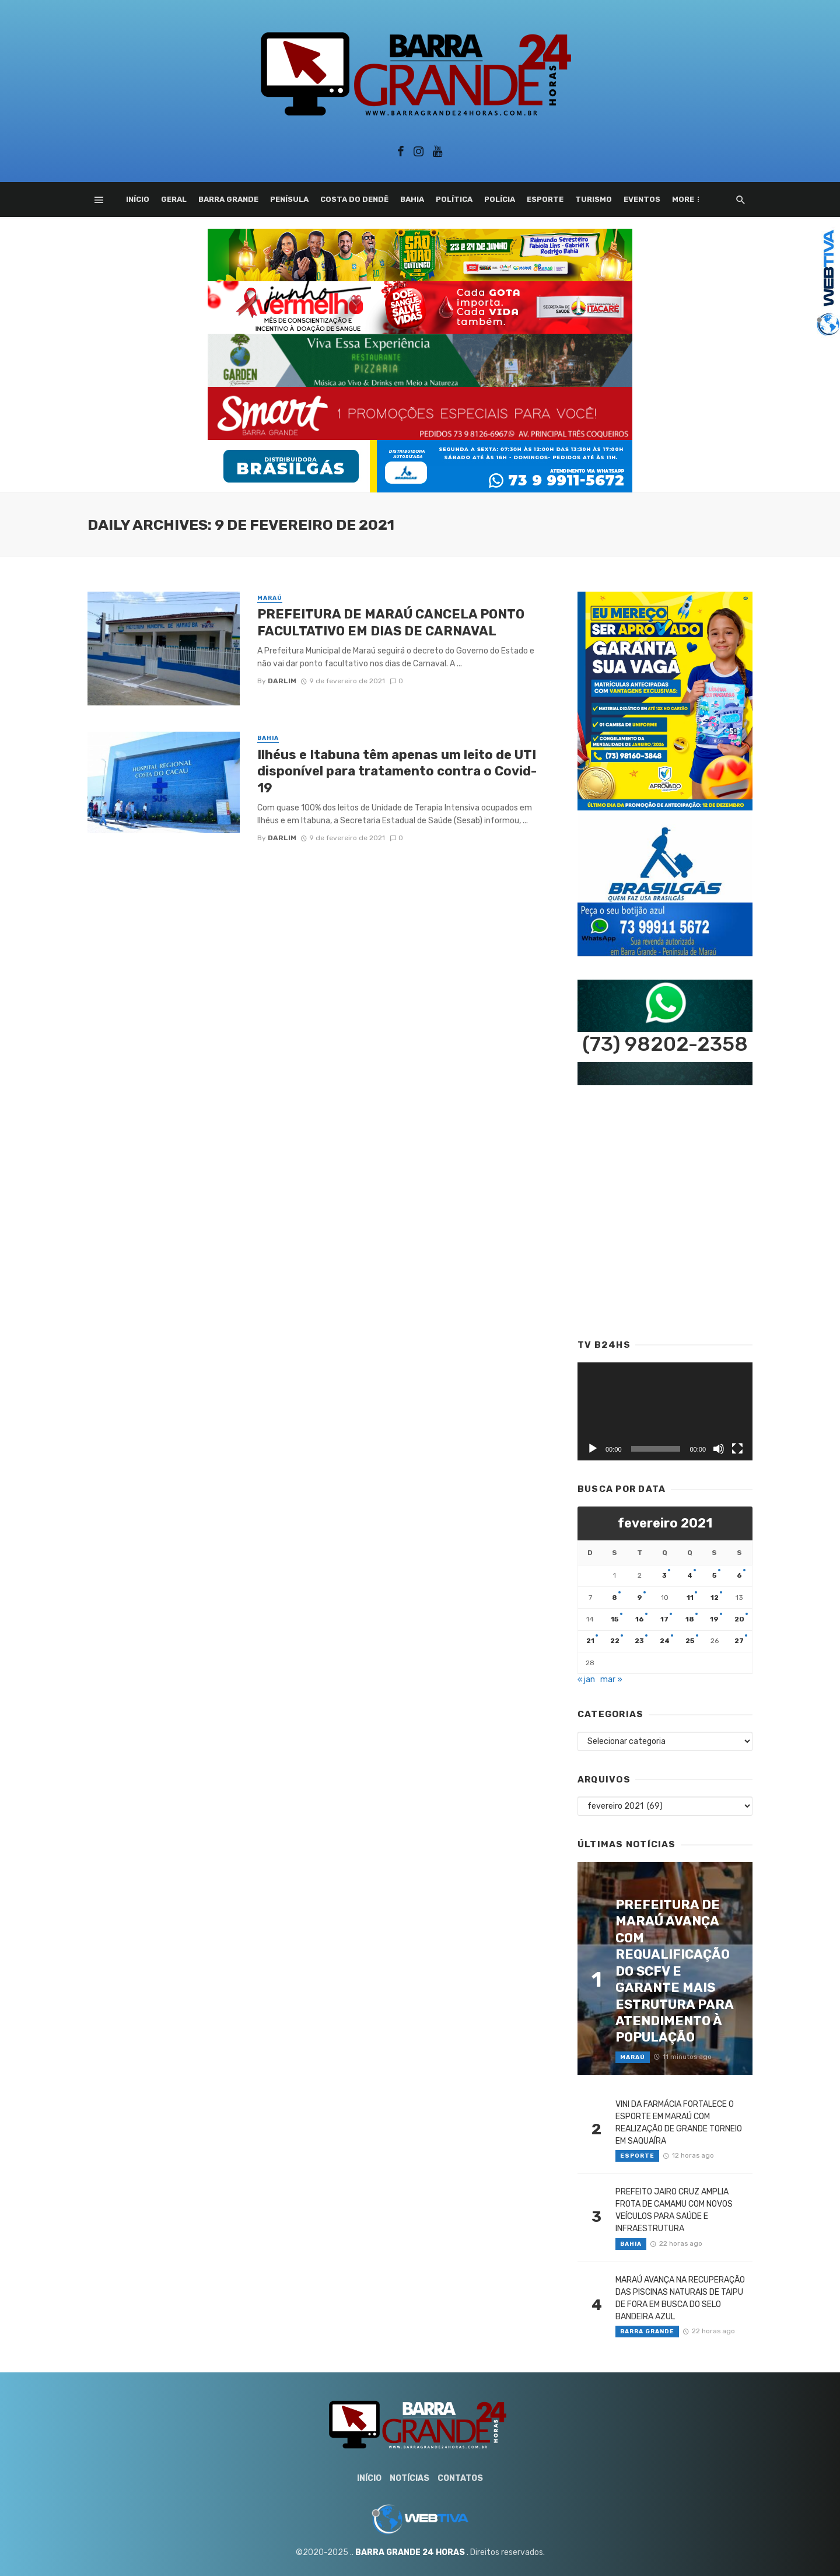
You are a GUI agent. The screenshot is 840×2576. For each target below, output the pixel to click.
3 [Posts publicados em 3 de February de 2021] (664, 1575)
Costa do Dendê (354, 199)
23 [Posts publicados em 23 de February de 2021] (639, 1641)
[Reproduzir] (592, 1449)
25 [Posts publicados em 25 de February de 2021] (690, 1641)
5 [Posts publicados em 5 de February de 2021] (714, 1575)
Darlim (282, 681)
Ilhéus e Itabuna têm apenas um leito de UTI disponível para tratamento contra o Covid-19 (397, 771)
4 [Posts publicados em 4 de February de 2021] (689, 1575)
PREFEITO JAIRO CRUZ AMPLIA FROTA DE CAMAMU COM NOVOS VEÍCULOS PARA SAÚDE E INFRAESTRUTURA (674, 2210)
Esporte (545, 199)
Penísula (289, 199)
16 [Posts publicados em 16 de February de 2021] (639, 1619)
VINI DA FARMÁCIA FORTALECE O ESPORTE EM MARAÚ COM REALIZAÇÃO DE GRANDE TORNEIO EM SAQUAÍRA (678, 2122)
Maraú (269, 598)
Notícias (409, 2478)
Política (454, 199)
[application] (665, 1411)
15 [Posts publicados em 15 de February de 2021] (615, 1619)
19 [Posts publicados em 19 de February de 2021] (714, 1619)
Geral (174, 199)
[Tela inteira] (737, 1449)
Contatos (460, 2478)
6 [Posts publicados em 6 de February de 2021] (739, 1575)
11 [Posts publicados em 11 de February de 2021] (690, 1597)
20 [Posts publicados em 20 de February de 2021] (739, 1619)
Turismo (593, 199)
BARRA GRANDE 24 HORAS (410, 2552)
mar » (611, 1679)
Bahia (412, 199)
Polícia (499, 199)
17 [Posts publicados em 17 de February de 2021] (664, 1619)
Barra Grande (228, 199)
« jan (586, 1679)
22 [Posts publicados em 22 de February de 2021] (615, 1641)
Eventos (642, 199)
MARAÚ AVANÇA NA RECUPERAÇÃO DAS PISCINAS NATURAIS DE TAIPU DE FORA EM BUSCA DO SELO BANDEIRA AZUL (680, 2298)
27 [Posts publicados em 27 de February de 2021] (739, 1641)
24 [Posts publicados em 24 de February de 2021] (665, 1641)
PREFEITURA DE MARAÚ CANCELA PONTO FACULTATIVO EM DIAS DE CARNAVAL (390, 622)
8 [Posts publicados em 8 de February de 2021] (614, 1597)
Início (137, 199)
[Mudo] (718, 1449)
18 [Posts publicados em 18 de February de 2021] (689, 1619)
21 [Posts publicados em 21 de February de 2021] (590, 1641)
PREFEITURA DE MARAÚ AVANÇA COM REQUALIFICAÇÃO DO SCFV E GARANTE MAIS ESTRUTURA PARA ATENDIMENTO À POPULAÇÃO (674, 1971)
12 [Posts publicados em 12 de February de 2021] (714, 1597)
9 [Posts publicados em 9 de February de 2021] (639, 1597)
